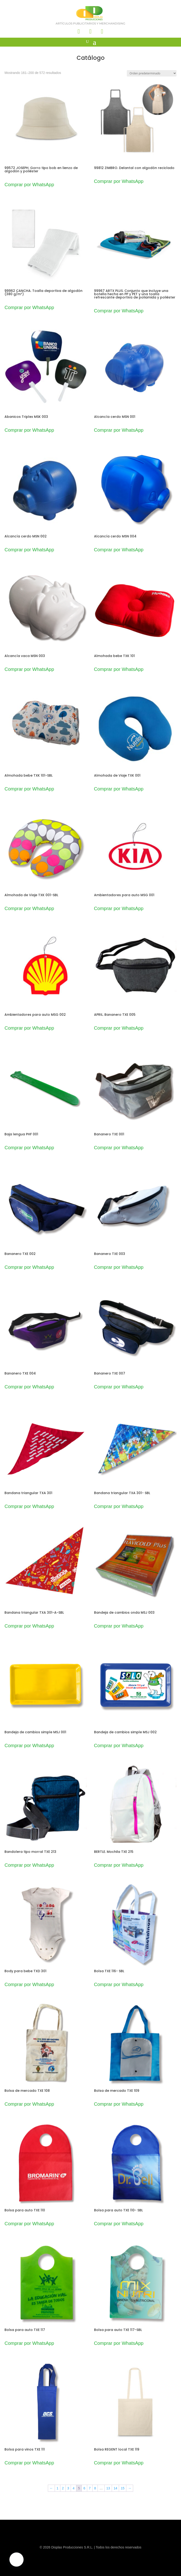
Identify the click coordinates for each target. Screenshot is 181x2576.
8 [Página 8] (95, 2488)
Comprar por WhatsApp (29, 184)
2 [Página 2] (63, 2488)
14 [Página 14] (115, 2488)
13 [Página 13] (108, 2488)
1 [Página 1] (57, 2488)
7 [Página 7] (90, 2488)
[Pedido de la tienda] (152, 73)
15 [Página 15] (122, 2488)
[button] (16, 2559)
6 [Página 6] (84, 2488)
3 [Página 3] (68, 2488)
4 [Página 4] (73, 2488)
